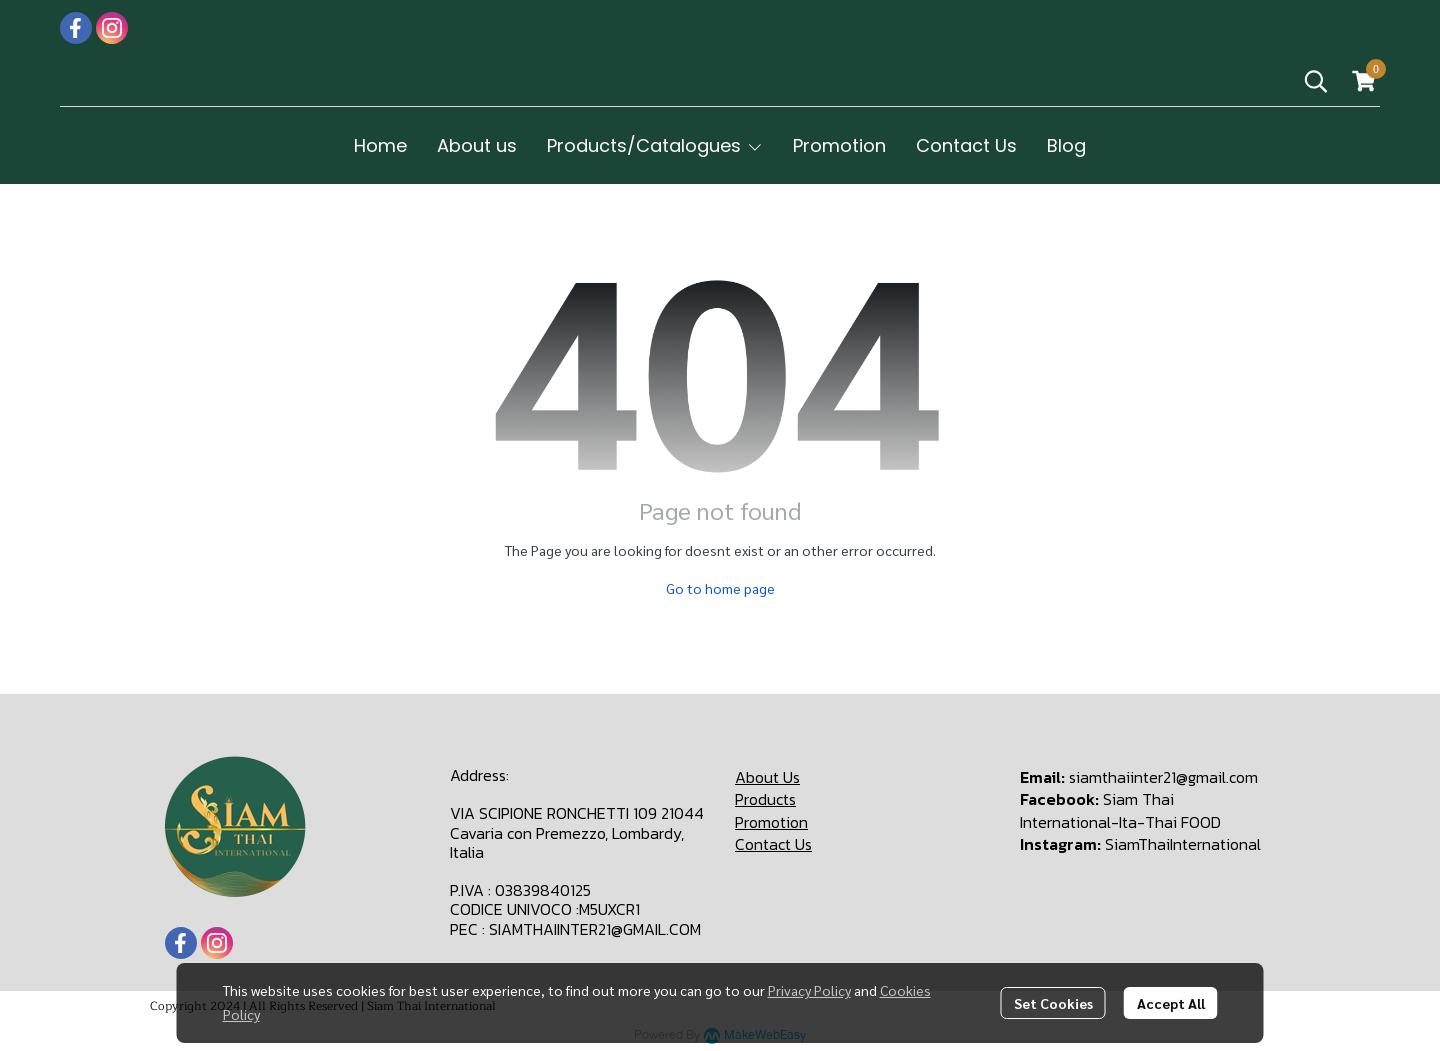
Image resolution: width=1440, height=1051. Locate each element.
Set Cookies (1053, 1003)
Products (765, 799)
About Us (767, 777)
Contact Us (773, 844)
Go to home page (720, 588)
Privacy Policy (809, 990)
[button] (1316, 81)
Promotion (771, 822)
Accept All (1171, 1003)
